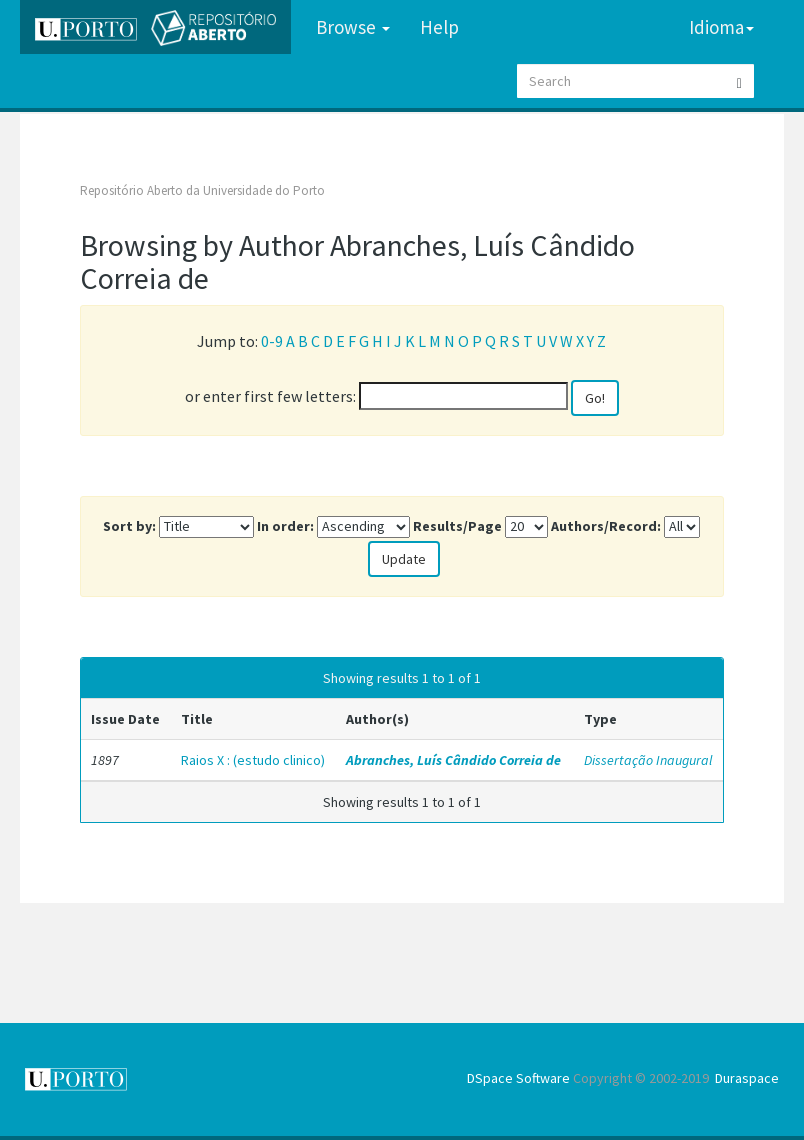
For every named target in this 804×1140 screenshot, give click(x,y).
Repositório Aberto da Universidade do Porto (202, 190)
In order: (285, 526)
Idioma (721, 27)
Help (439, 27)
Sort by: (129, 526)
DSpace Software (518, 1078)
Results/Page (457, 526)
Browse (353, 27)
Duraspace (747, 1078)
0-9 (272, 341)
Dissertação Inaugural (648, 760)
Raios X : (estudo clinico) (253, 760)
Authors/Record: (606, 526)
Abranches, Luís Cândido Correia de (453, 760)
